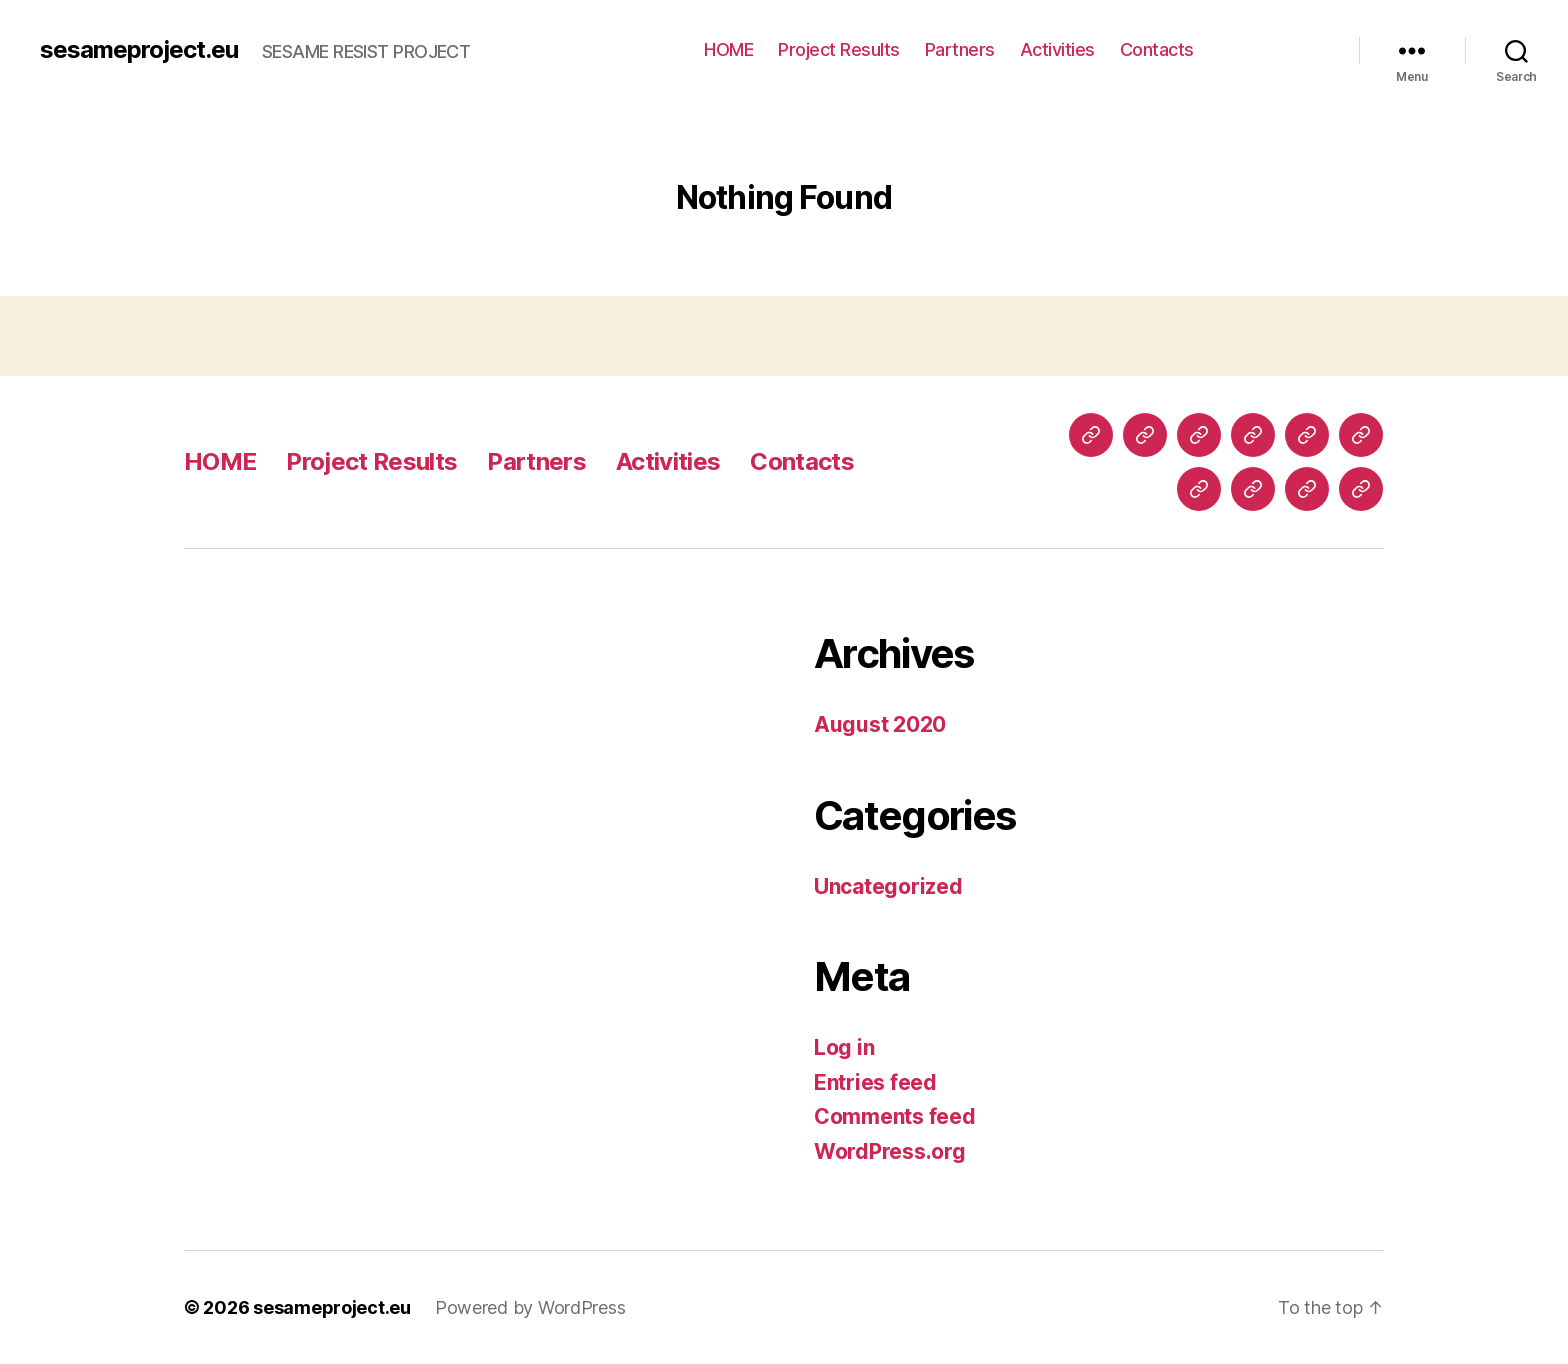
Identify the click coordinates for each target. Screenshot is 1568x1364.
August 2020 (880, 724)
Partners (960, 49)
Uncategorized (888, 886)
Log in (844, 1047)
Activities (1057, 49)
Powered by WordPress (530, 1307)
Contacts (1157, 49)
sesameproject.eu (139, 50)
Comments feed (895, 1116)
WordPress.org (890, 1151)
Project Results (839, 49)
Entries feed (875, 1082)
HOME (728, 49)
